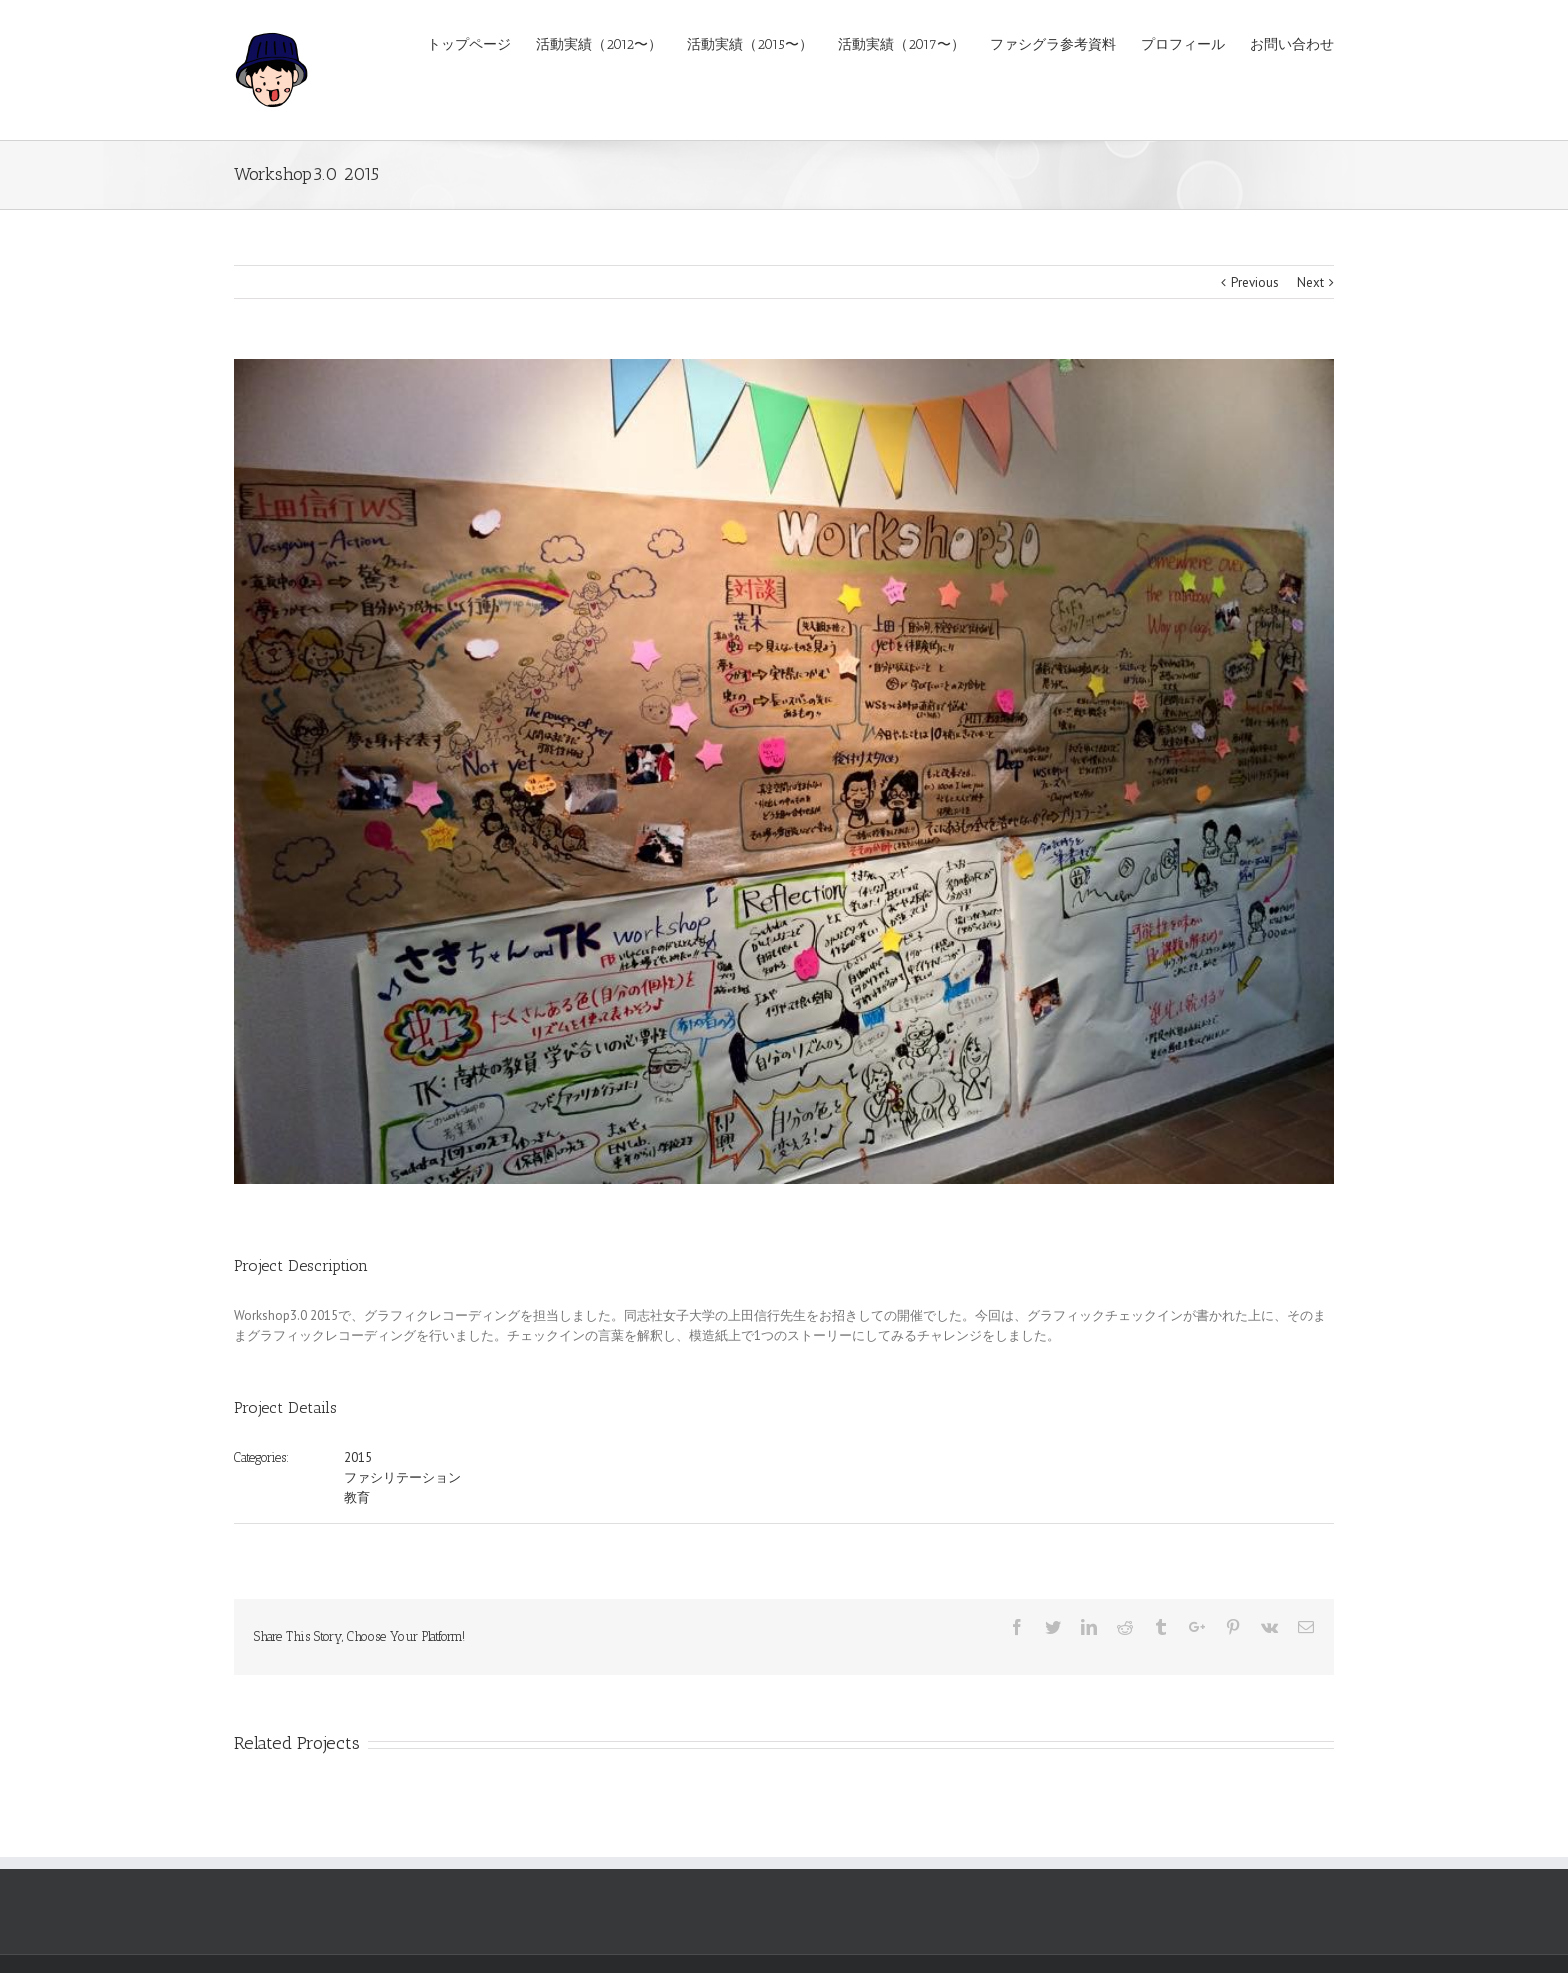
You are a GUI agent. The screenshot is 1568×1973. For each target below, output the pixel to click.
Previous (1255, 282)
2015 (358, 1457)
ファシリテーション (402, 1477)
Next (1310, 282)
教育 (357, 1497)
